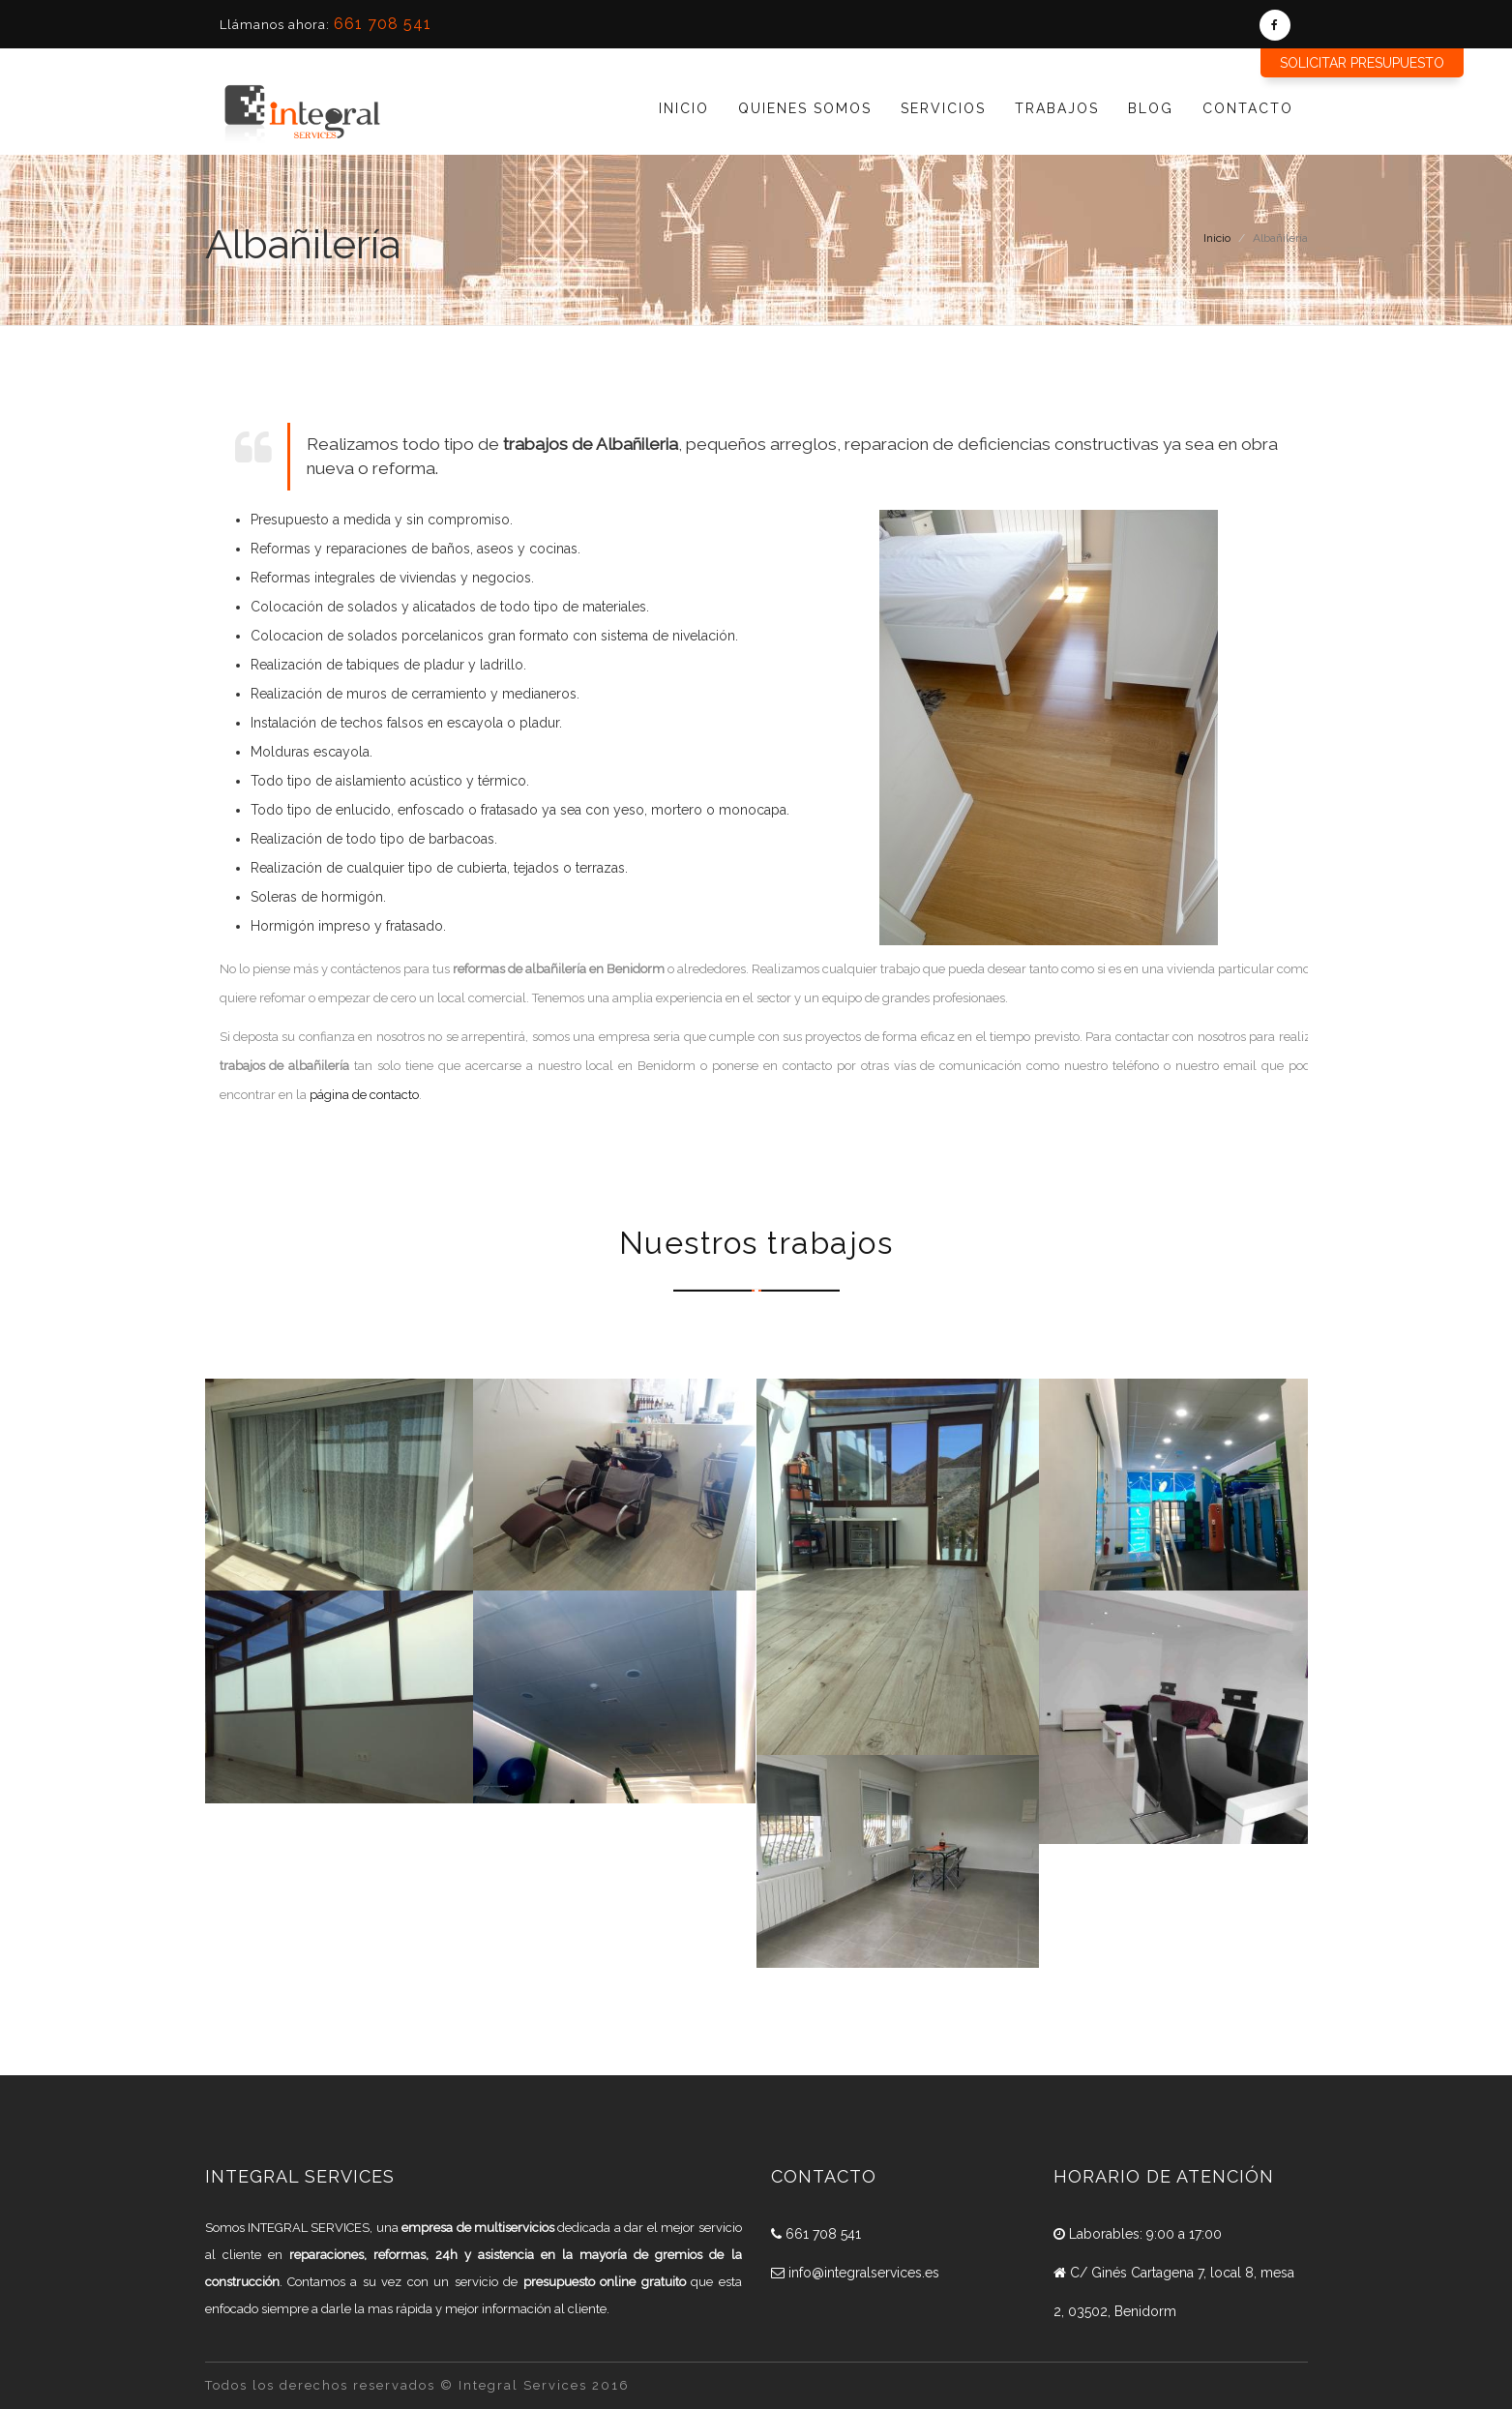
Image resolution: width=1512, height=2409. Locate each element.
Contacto (1247, 108)
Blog (1150, 108)
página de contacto (364, 1094)
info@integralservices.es (855, 2272)
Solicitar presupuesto (1362, 63)
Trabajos (1057, 108)
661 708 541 (382, 24)
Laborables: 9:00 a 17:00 (1137, 2234)
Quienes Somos (805, 108)
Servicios (943, 108)
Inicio (684, 108)
